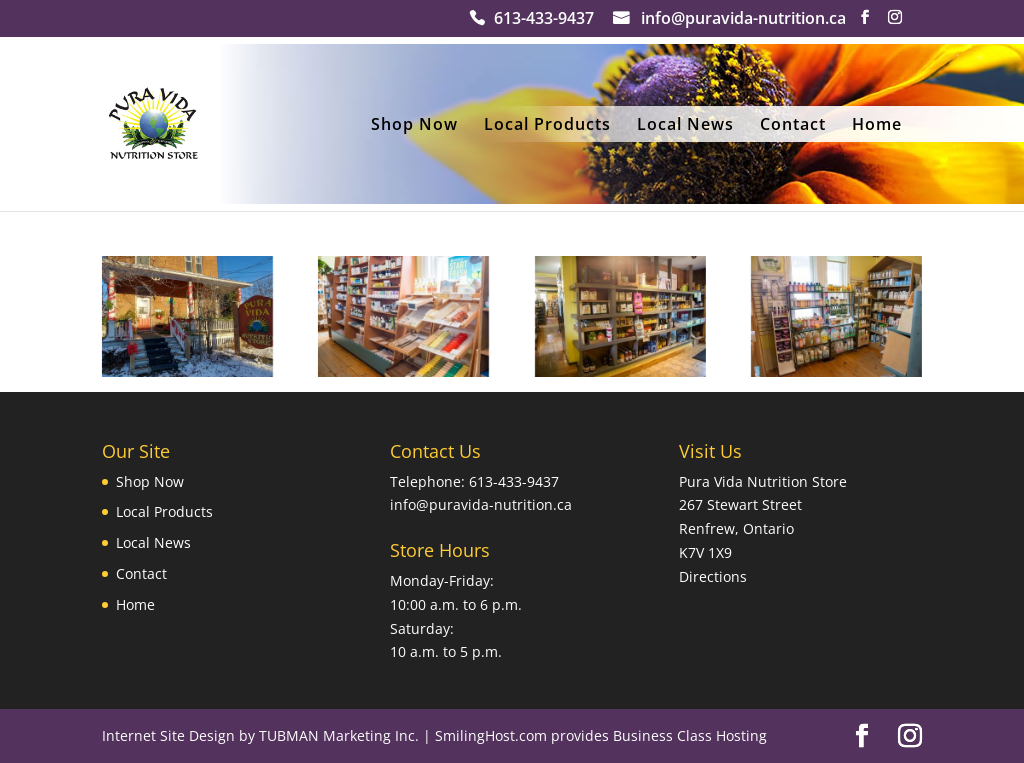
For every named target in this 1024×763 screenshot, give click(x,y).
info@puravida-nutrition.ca (743, 20)
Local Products (547, 126)
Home (877, 126)
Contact (793, 126)
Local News (685, 126)
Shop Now (414, 126)
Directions (713, 576)
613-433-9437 (544, 20)
